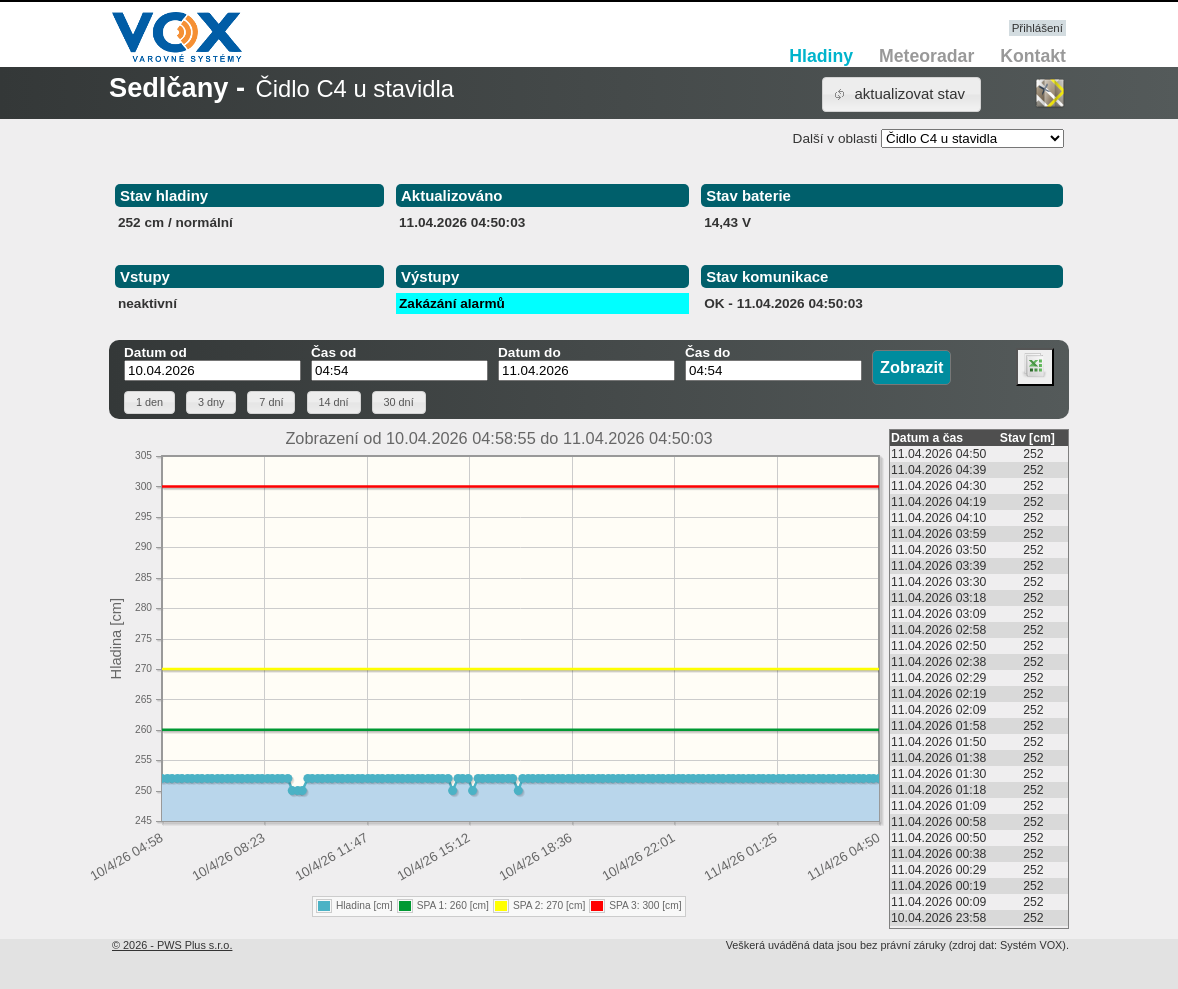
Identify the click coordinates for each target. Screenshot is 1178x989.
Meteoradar (926, 56)
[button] (901, 94)
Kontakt (1033, 56)
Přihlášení (1037, 28)
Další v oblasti (835, 138)
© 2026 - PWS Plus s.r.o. (172, 945)
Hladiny (821, 56)
